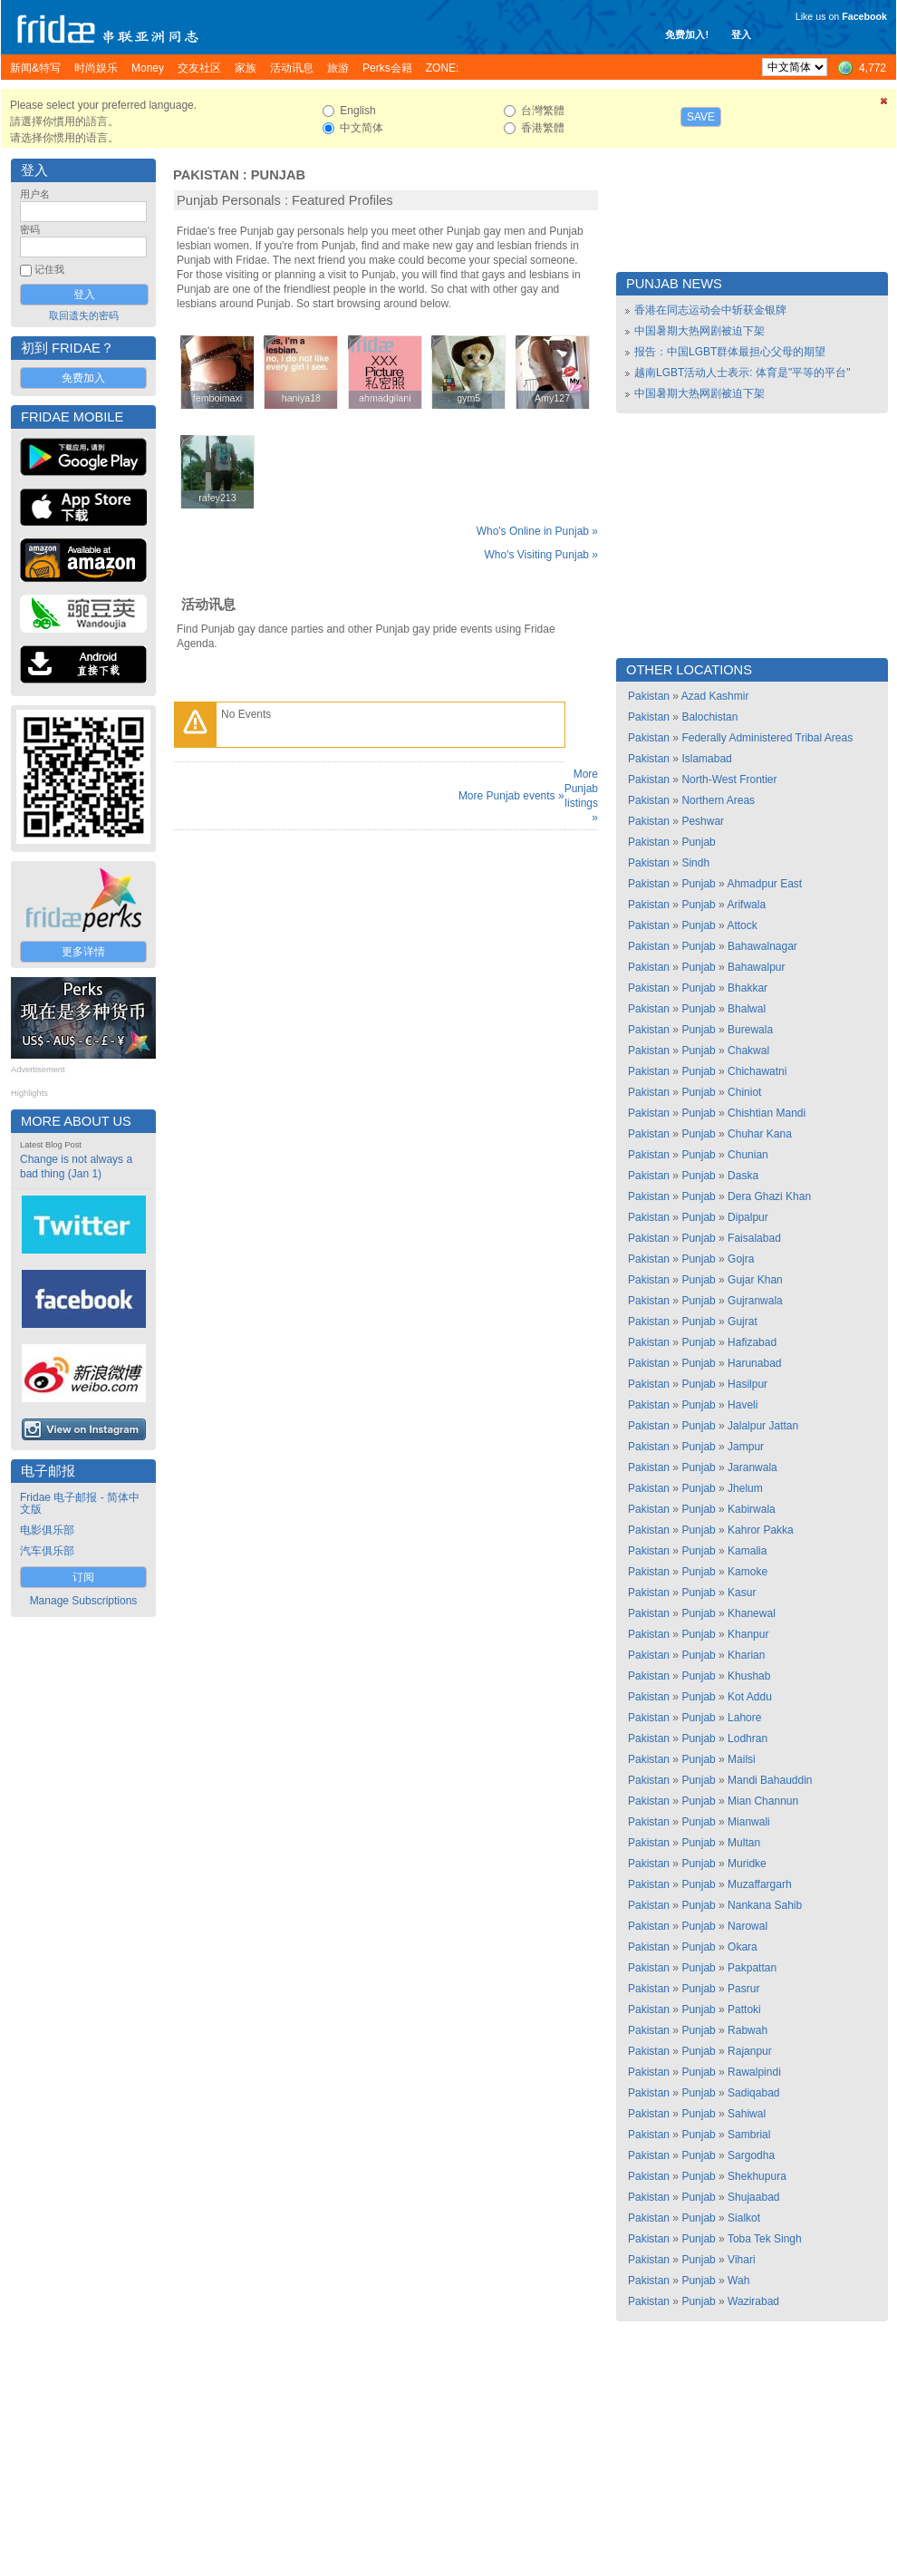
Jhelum (745, 1488)
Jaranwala (752, 1467)
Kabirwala (752, 1509)
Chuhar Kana (760, 1134)
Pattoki (744, 2009)
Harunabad (754, 1363)
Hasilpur (747, 1384)
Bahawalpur (756, 967)
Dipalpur (748, 1217)
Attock (742, 925)
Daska (743, 1175)
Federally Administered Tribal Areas (767, 737)
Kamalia (747, 1551)
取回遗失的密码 (84, 315)
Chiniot (744, 1092)
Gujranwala (755, 1300)
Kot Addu (750, 1696)
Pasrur (743, 1988)
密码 (30, 229)
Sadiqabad (753, 2093)
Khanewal (752, 1613)
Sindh (695, 863)
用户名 (35, 194)
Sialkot (744, 2218)
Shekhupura (757, 2176)
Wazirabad (753, 2301)
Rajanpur (750, 2051)
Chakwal (748, 1050)
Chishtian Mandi (766, 1113)
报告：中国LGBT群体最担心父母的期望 (729, 351)
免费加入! (687, 34)
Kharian (746, 1655)
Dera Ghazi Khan (769, 1196)
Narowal (747, 1926)
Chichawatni (757, 1071)
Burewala (750, 1029)
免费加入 (83, 378)
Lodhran (747, 1738)
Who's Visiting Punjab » (541, 554)
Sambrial (749, 2134)
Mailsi (742, 1759)
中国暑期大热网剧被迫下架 (699, 330)
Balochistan (709, 717)
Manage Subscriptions (84, 1600)
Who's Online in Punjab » (537, 531)
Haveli (742, 1405)
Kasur (742, 1592)
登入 (741, 34)
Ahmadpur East (764, 883)
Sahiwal (747, 2113)
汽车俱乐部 (47, 1551)
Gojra (741, 1259)
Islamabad (706, 758)
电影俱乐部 (47, 1530)
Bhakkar (747, 988)
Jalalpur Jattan (763, 1425)
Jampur (746, 1446)
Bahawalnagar (762, 946)
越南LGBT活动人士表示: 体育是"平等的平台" (742, 372)
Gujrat (742, 1321)
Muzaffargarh (759, 1884)
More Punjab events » (511, 795)
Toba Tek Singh (765, 2238)
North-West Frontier (728, 779)
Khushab (749, 1676)
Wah (738, 2280)
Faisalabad (754, 1238)
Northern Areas (718, 800)
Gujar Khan (755, 1279)
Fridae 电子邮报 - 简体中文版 (80, 1503)
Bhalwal (747, 1008)
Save (701, 117)
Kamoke (747, 1571)
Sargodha (751, 2155)
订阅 (83, 1577)
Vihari (741, 2259)
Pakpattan (752, 1967)
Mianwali (749, 1822)
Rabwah (747, 2030)
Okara (742, 1947)
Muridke (747, 1863)
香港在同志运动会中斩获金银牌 (710, 310)
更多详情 (83, 951)
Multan (744, 1842)
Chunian (748, 1154)
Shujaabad (753, 2197)
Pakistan (206, 175)
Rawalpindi (754, 2072)
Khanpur (748, 1634)
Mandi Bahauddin (770, 1780)
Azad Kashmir (715, 696)
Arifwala (746, 904)
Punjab (278, 175)
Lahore (744, 1717)
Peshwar (702, 821)
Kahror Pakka (761, 1530)
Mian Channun (763, 1801)
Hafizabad (752, 1342)
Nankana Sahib (765, 1905)
